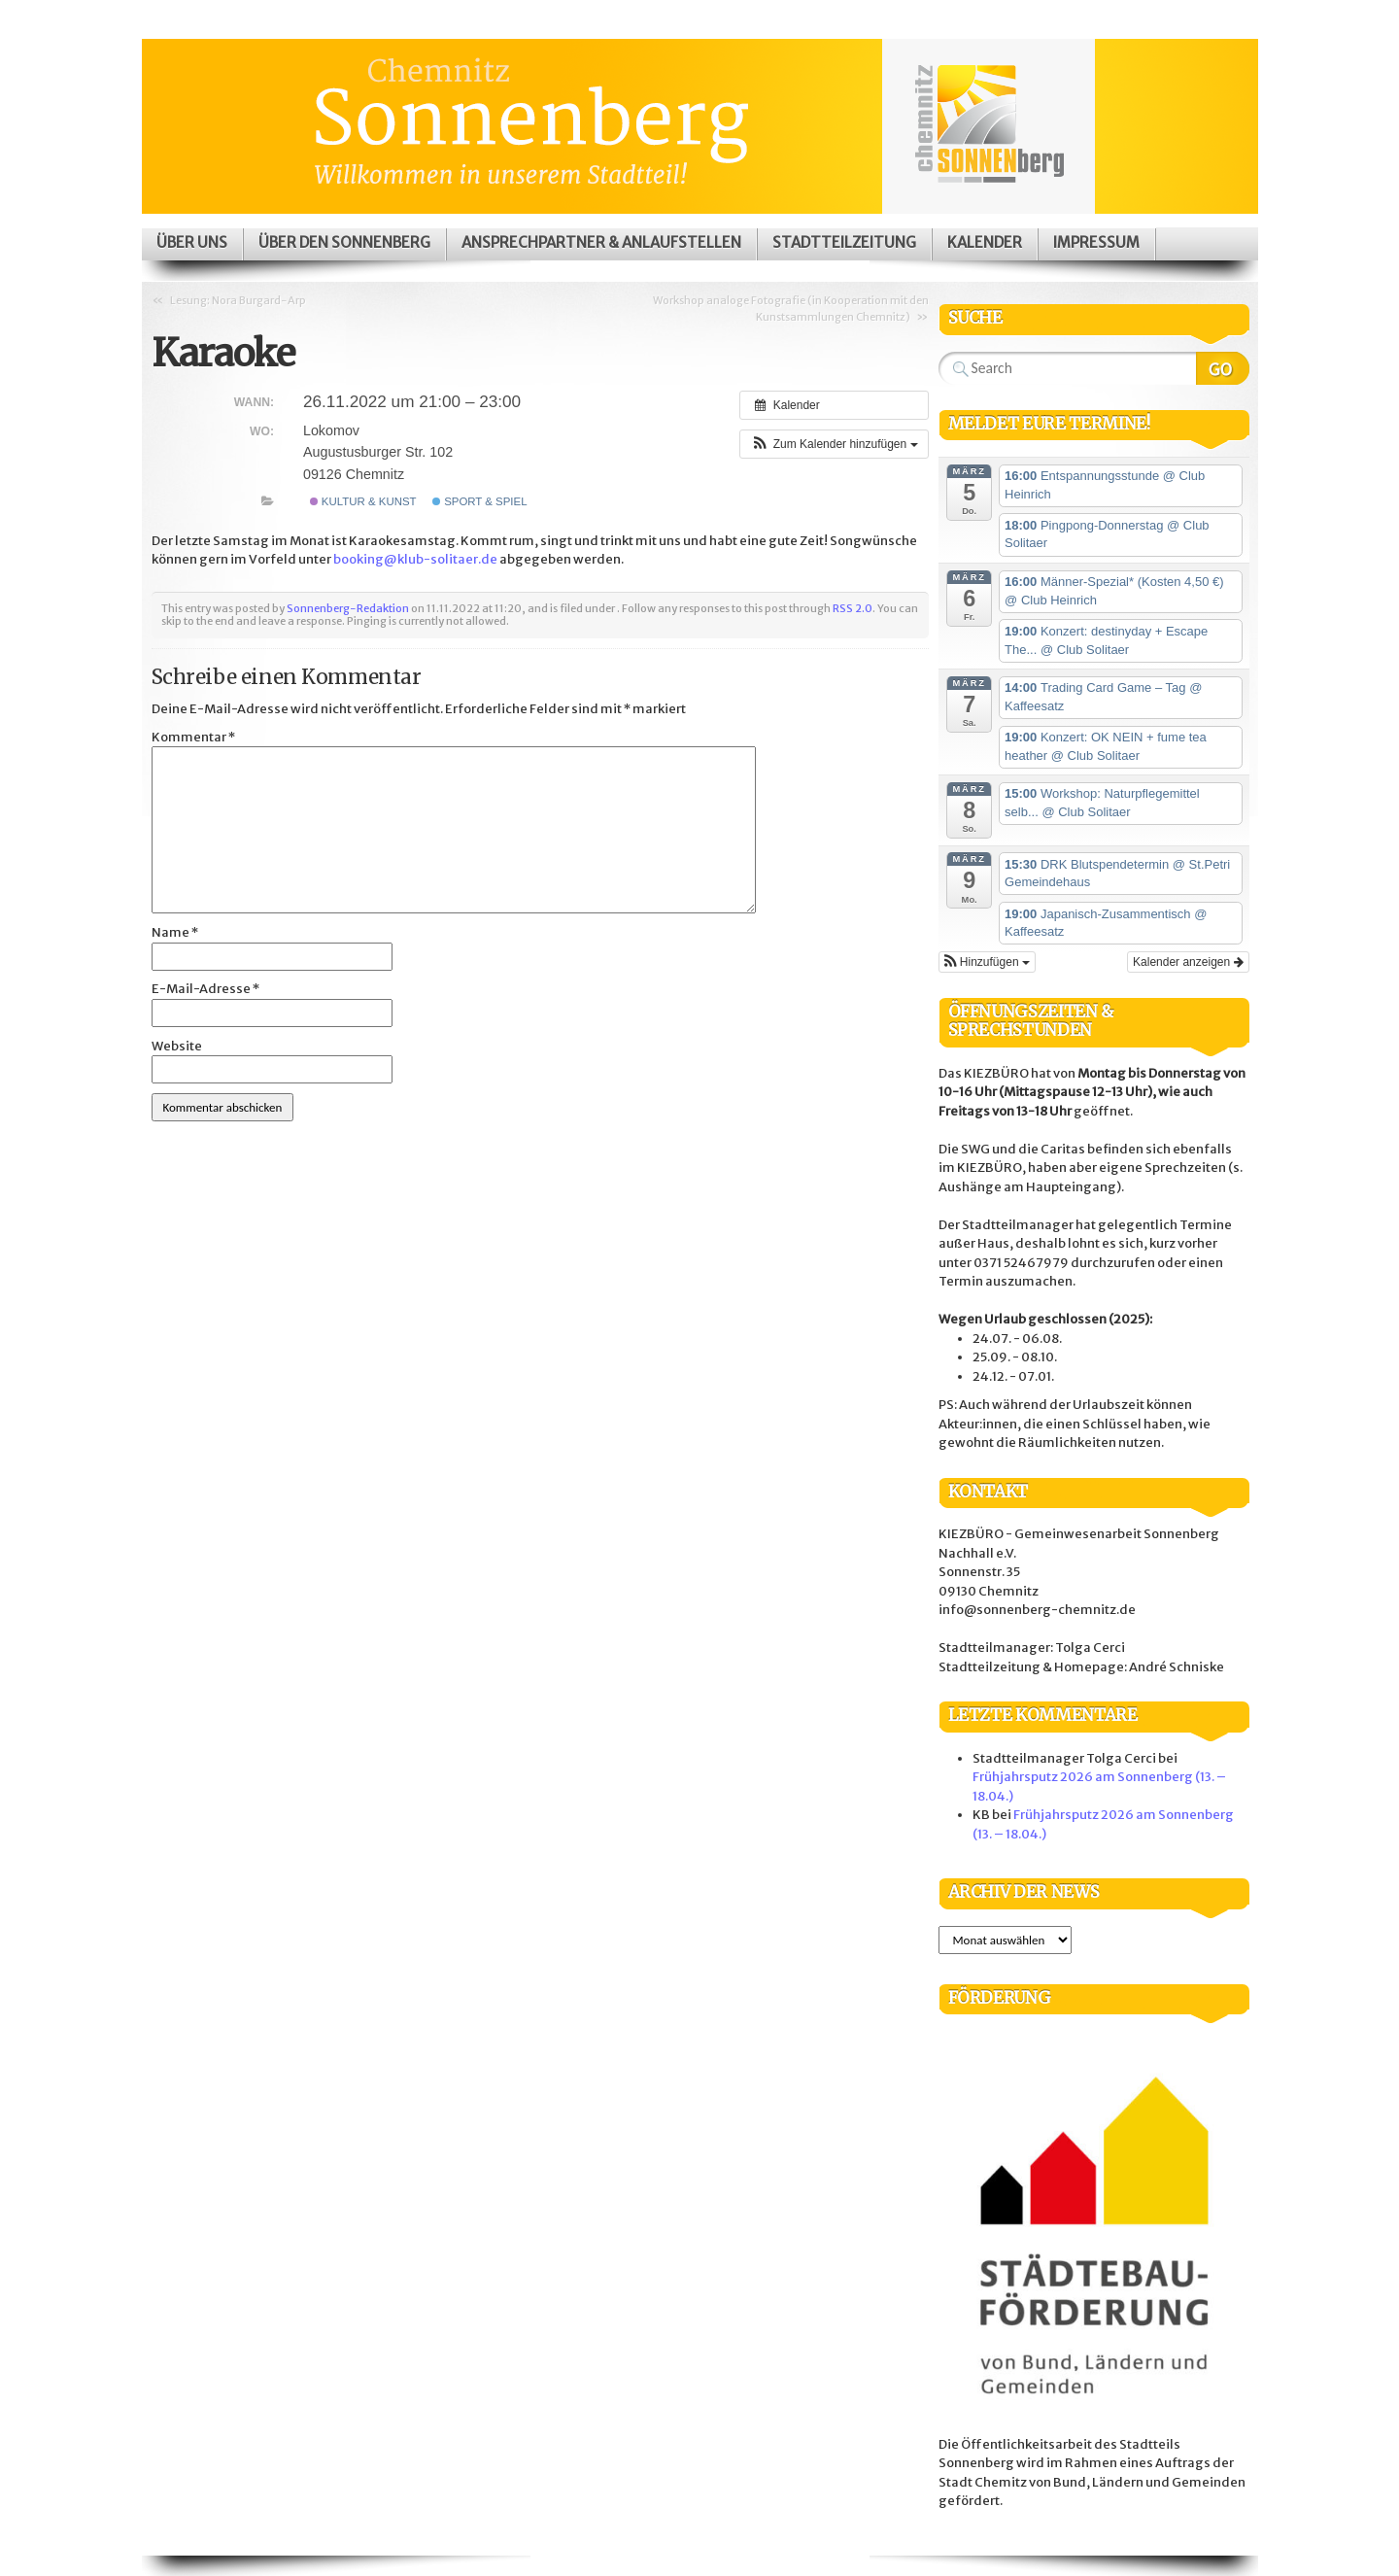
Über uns (191, 242)
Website (177, 1046)
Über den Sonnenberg (344, 242)
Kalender (984, 242)
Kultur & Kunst (363, 501)
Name (175, 932)
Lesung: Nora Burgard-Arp (238, 300)
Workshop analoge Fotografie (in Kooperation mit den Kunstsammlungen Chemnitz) (791, 308)
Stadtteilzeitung (844, 242)
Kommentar (193, 737)
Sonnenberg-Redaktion (348, 608)
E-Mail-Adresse (205, 988)
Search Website (1222, 368)
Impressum (1096, 242)
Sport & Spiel (480, 501)
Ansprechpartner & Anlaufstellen (601, 242)
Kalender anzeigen (1188, 962)
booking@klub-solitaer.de (415, 559)
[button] (833, 444)
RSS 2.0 (852, 608)
